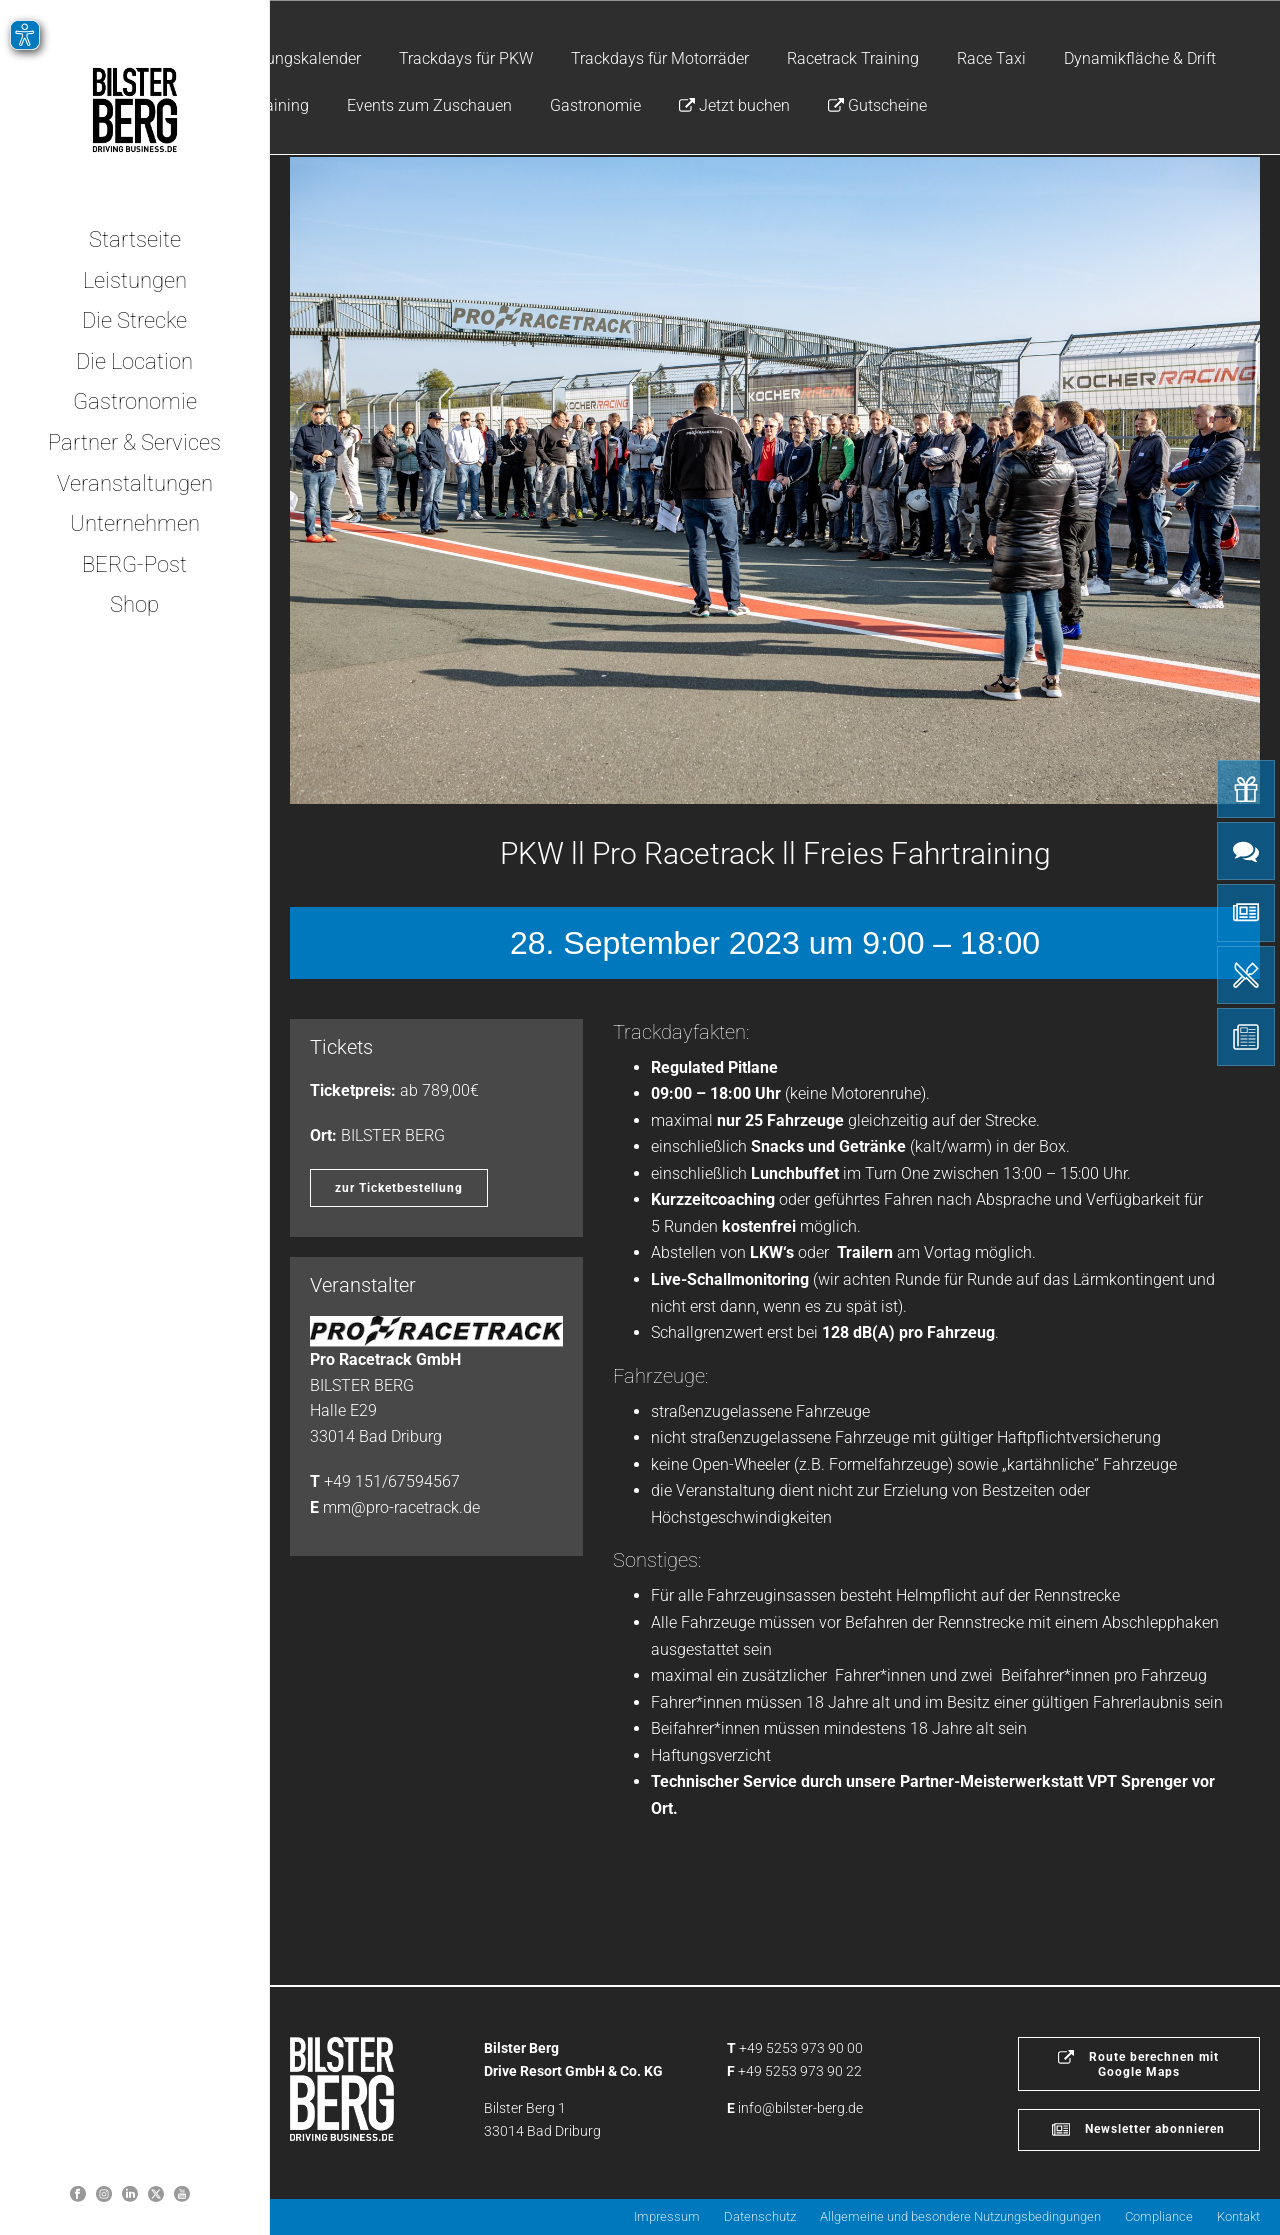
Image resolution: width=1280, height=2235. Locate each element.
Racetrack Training (853, 58)
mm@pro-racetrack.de (401, 1507)
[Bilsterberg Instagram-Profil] (104, 2193)
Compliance (1159, 2216)
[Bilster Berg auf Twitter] (156, 2193)
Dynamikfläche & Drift (1140, 58)
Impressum (667, 2216)
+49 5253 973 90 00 (801, 2048)
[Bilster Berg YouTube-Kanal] (182, 2193)
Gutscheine (877, 105)
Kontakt (1238, 2216)
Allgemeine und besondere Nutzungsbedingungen (960, 2216)
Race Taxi (991, 58)
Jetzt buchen (734, 105)
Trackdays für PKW (466, 58)
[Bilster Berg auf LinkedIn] (130, 2193)
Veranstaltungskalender (277, 58)
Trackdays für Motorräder (660, 58)
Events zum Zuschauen (429, 105)
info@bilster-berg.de (800, 2108)
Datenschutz (760, 2216)
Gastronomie (595, 105)
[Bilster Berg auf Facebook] (78, 2193)
